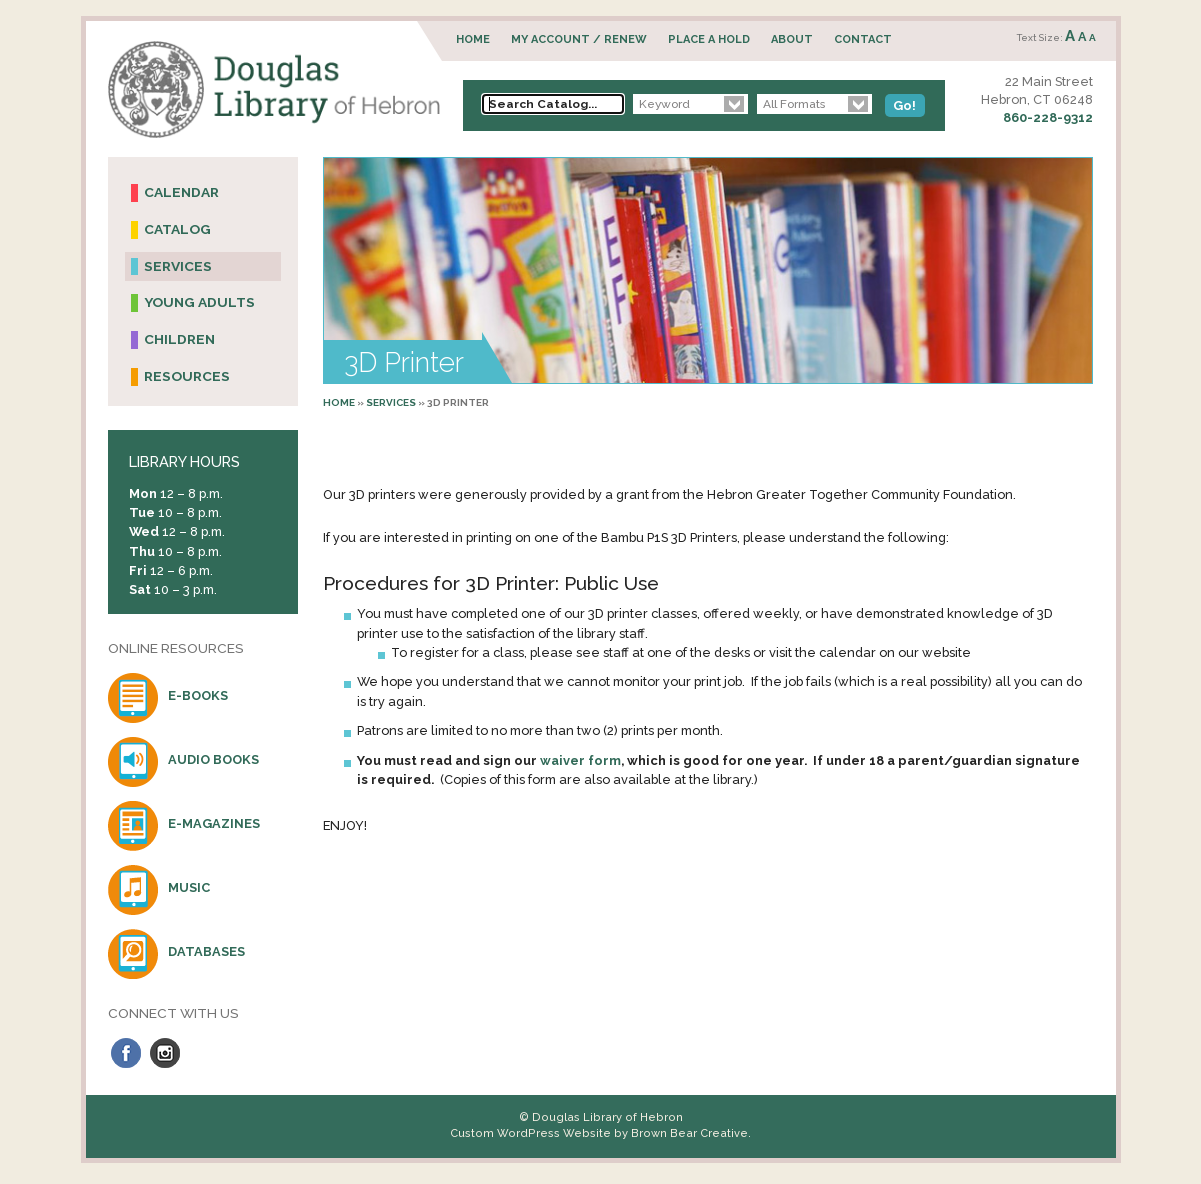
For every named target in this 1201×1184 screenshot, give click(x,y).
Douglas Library (274, 89)
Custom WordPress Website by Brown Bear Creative (599, 1133)
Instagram (165, 1053)
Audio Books (213, 759)
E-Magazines (214, 823)
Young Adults (199, 302)
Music (189, 887)
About (792, 39)
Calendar (181, 192)
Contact (863, 39)
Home (473, 39)
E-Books (198, 695)
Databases (206, 951)
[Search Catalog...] (553, 104)
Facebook (126, 1053)
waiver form (580, 760)
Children (179, 339)
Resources (187, 376)
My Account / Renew (579, 39)
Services (391, 402)
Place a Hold (709, 39)
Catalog (177, 229)
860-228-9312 (1048, 117)
